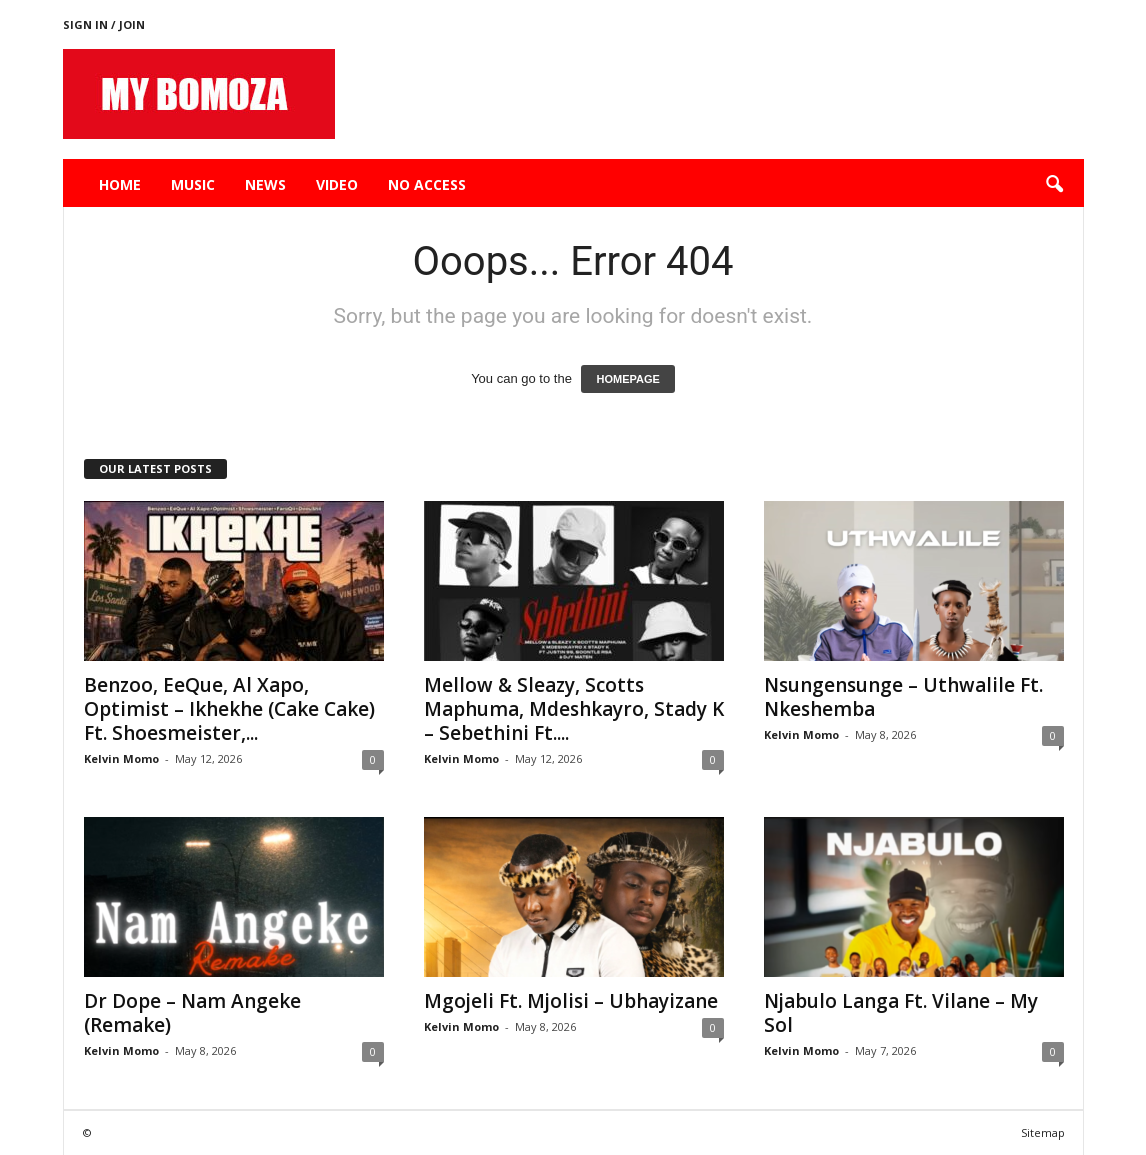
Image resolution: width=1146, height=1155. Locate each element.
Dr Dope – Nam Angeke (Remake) (192, 1013)
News (265, 184)
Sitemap (1043, 1132)
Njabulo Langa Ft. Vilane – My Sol (901, 1013)
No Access (427, 184)
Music (193, 184)
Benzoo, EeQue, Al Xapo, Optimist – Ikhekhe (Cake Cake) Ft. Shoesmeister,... (229, 709)
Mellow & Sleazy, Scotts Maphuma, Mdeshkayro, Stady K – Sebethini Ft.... (574, 709)
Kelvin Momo (121, 758)
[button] (1054, 185)
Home (120, 184)
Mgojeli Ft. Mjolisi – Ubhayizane (571, 1001)
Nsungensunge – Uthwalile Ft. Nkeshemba (903, 697)
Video (337, 184)
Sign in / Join (104, 24)
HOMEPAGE (627, 379)
